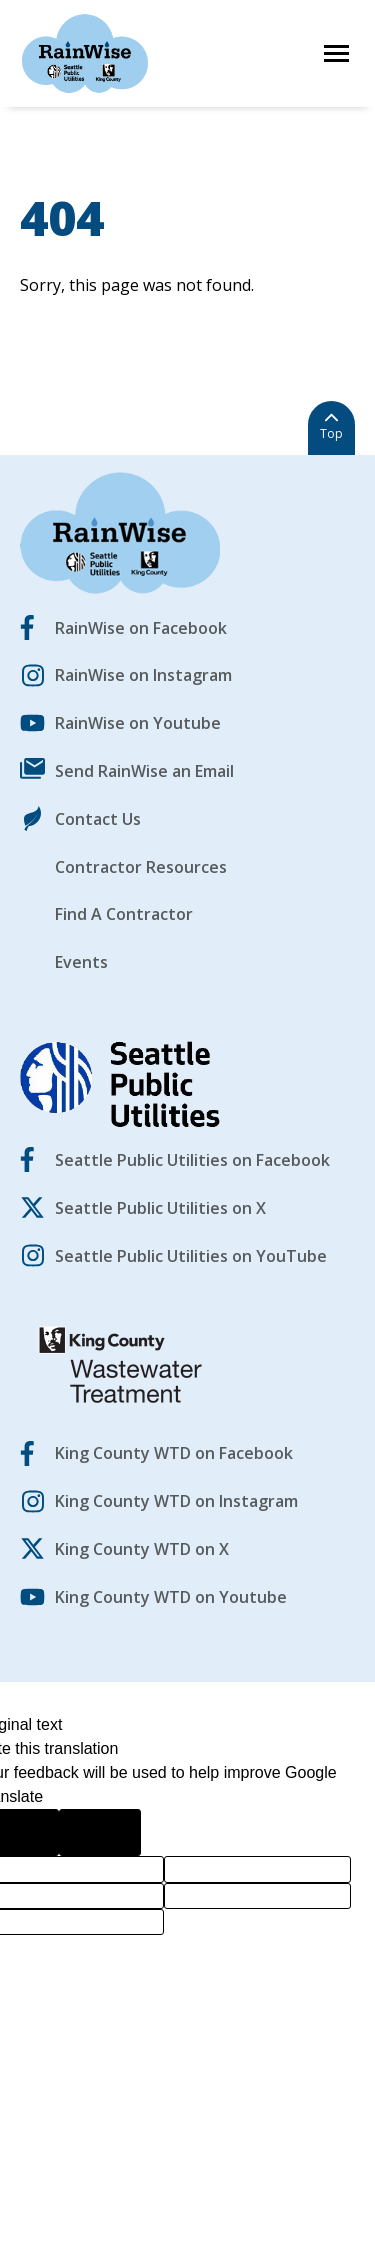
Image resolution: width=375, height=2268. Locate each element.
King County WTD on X (142, 1549)
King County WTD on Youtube (171, 1597)
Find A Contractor (124, 914)
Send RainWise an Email (144, 771)
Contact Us (98, 819)
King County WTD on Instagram (176, 1501)
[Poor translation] (100, 1832)
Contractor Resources (141, 867)
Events (81, 962)
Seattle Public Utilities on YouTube (191, 1256)
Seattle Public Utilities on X (160, 1208)
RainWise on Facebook (141, 628)
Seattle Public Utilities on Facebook (192, 1160)
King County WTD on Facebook (174, 1453)
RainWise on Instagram (143, 675)
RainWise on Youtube (138, 723)
